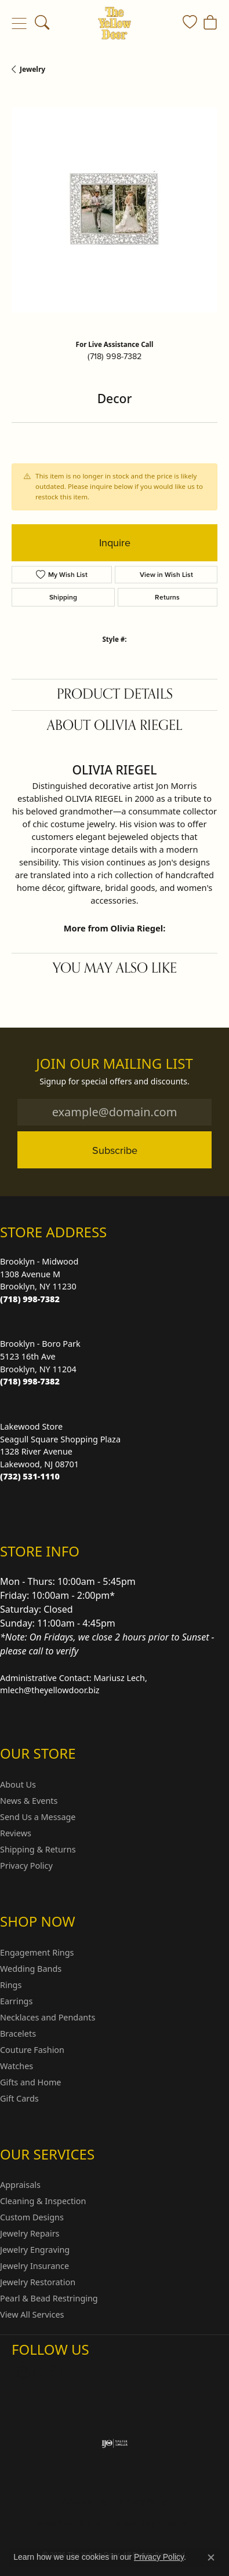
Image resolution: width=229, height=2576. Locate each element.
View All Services (32, 2314)
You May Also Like (115, 968)
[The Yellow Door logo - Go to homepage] (114, 23)
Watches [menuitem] (16, 2065)
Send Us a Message (37, 1816)
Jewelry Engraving (35, 2249)
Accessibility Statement (153, 2524)
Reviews (15, 1833)
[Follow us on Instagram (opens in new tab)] (23, 2372)
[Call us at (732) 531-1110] (30, 1476)
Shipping (63, 597)
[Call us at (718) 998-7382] (30, 1299)
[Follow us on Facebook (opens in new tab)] (51, 2372)
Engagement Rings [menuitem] (37, 1952)
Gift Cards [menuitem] (19, 2098)
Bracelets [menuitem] (18, 2033)
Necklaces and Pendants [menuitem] (47, 2017)
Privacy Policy (26, 1865)
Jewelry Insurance (34, 2265)
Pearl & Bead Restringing (49, 2298)
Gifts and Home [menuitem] (30, 2082)
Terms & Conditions (67, 2524)
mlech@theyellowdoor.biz (50, 1690)
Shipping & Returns (38, 1849)
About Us (18, 1784)
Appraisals (20, 2184)
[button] (42, 23)
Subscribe (114, 1150)
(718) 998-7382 (114, 356)
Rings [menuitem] (10, 1984)
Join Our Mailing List (114, 1063)
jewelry (32, 69)
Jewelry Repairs (29, 2233)
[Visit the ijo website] (114, 2443)
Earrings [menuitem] (16, 2001)
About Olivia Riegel (114, 725)
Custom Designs (32, 2217)
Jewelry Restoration (37, 2282)
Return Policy (85, 2501)
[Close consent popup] (211, 2557)
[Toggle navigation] (19, 23)
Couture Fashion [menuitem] (32, 2049)
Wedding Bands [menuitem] (30, 1968)
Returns (167, 597)
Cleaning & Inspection (43, 2200)
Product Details (115, 694)
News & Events (28, 1800)
